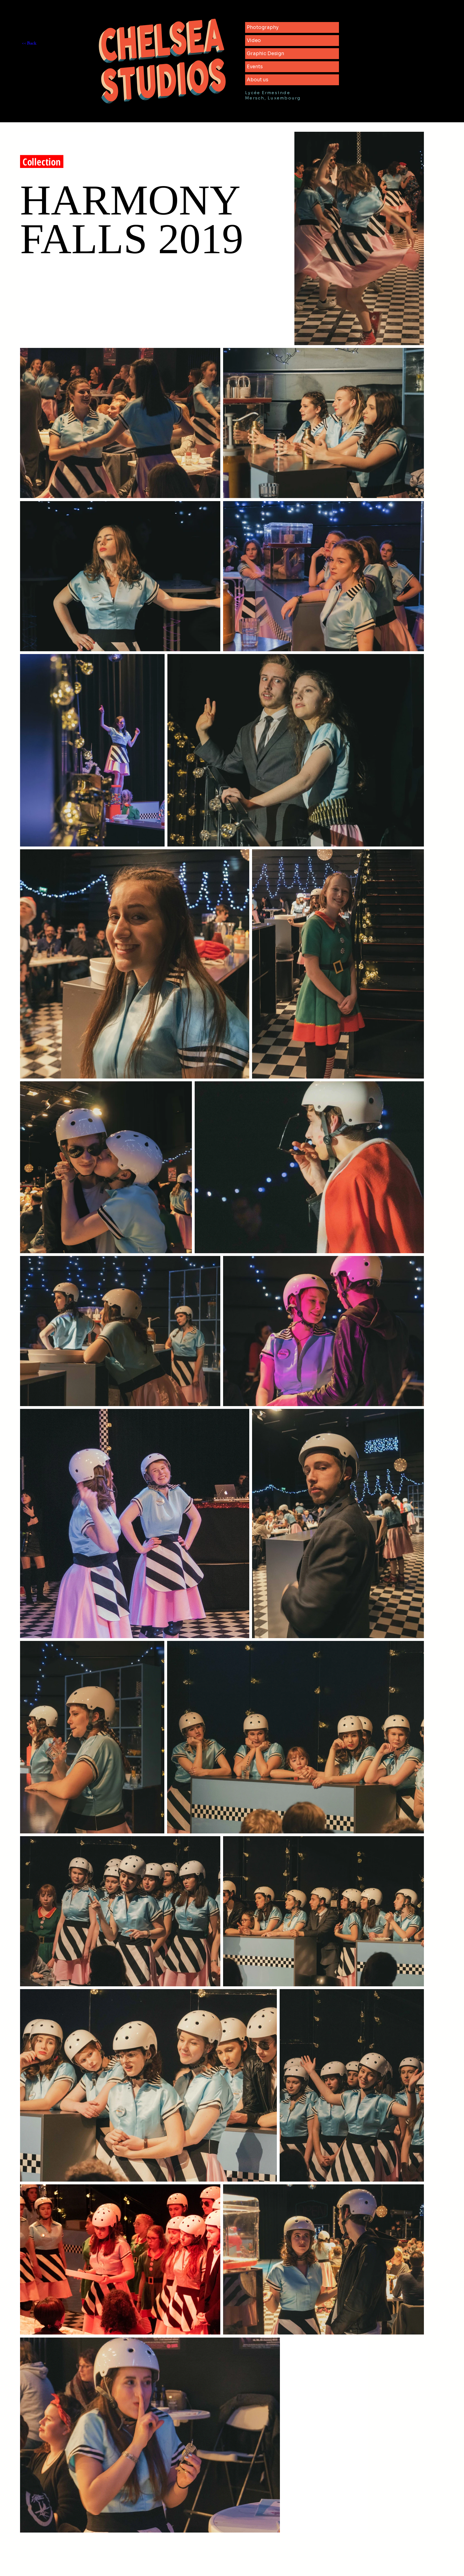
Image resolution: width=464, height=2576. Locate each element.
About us (257, 80)
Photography (263, 27)
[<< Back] (41, 44)
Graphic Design (265, 54)
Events (255, 67)
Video (254, 40)
